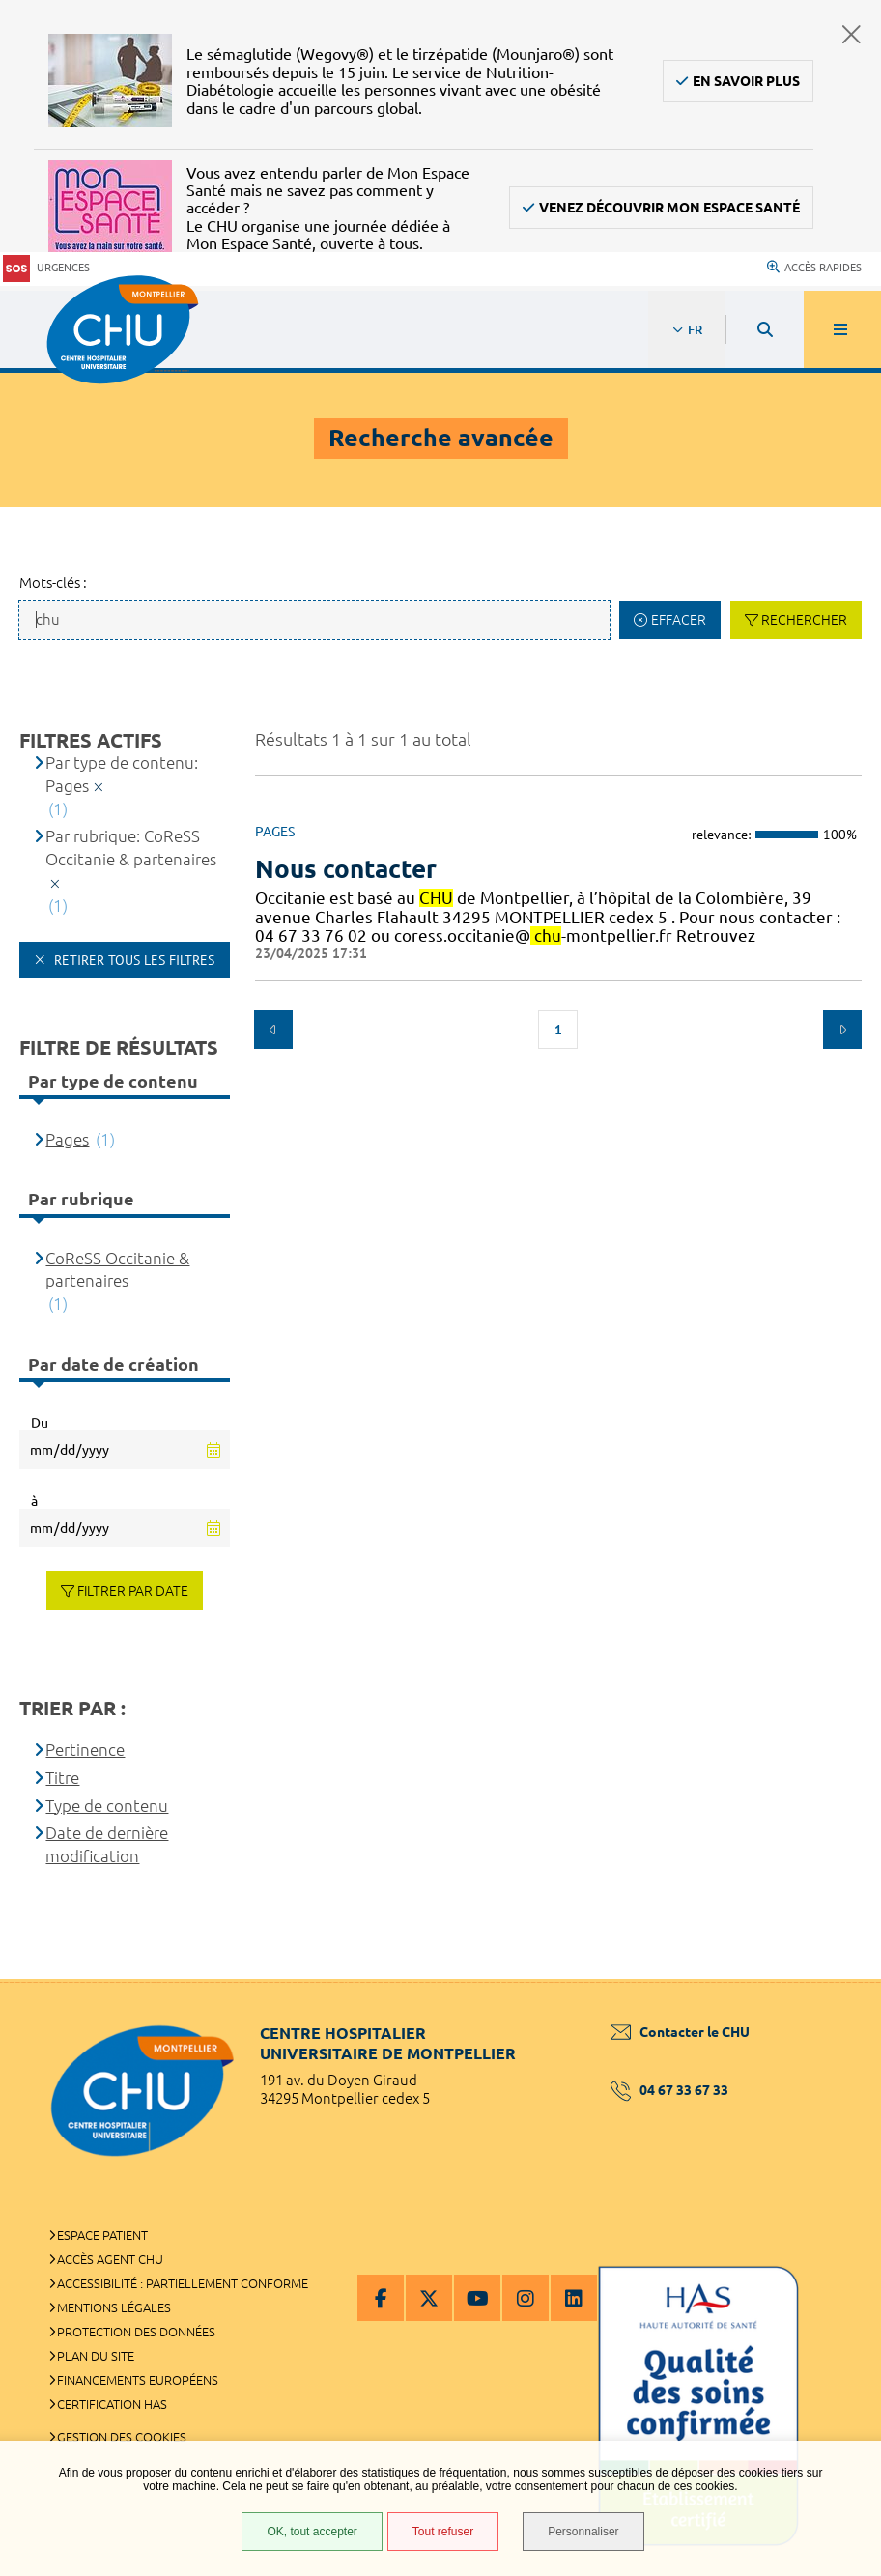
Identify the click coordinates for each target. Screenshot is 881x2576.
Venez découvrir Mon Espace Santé (669, 207)
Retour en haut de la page (833, 1979)
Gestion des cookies (121, 2437)
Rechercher (804, 620)
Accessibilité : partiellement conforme (182, 2283)
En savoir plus (746, 81)
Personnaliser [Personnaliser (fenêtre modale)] (583, 2531)
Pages (67, 1139)
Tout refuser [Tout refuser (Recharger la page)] (442, 2531)
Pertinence (85, 1750)
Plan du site (95, 2356)
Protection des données (136, 2331)
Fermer (852, 34)
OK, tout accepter (311, 2531)
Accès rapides (814, 267)
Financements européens (137, 2380)
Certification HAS (112, 2404)
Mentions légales (114, 2307)
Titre (62, 1778)
